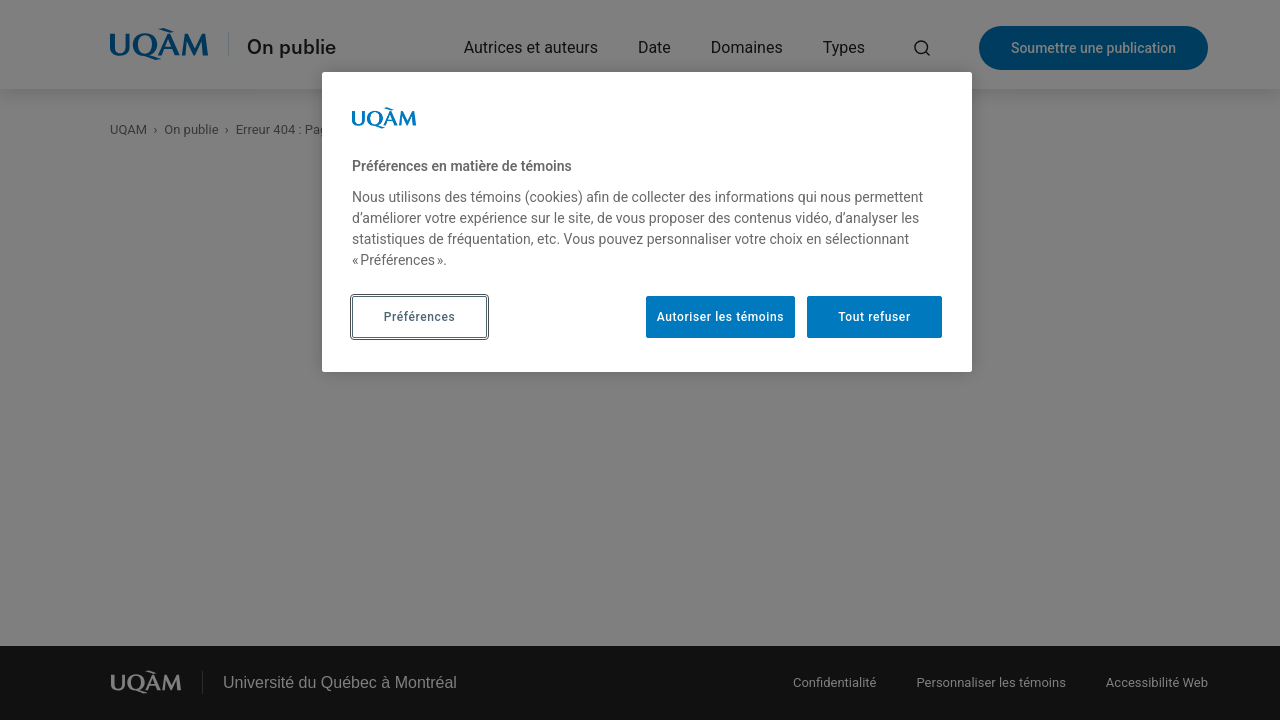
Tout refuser (874, 317)
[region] (647, 222)
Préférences (419, 317)
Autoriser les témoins (720, 317)
